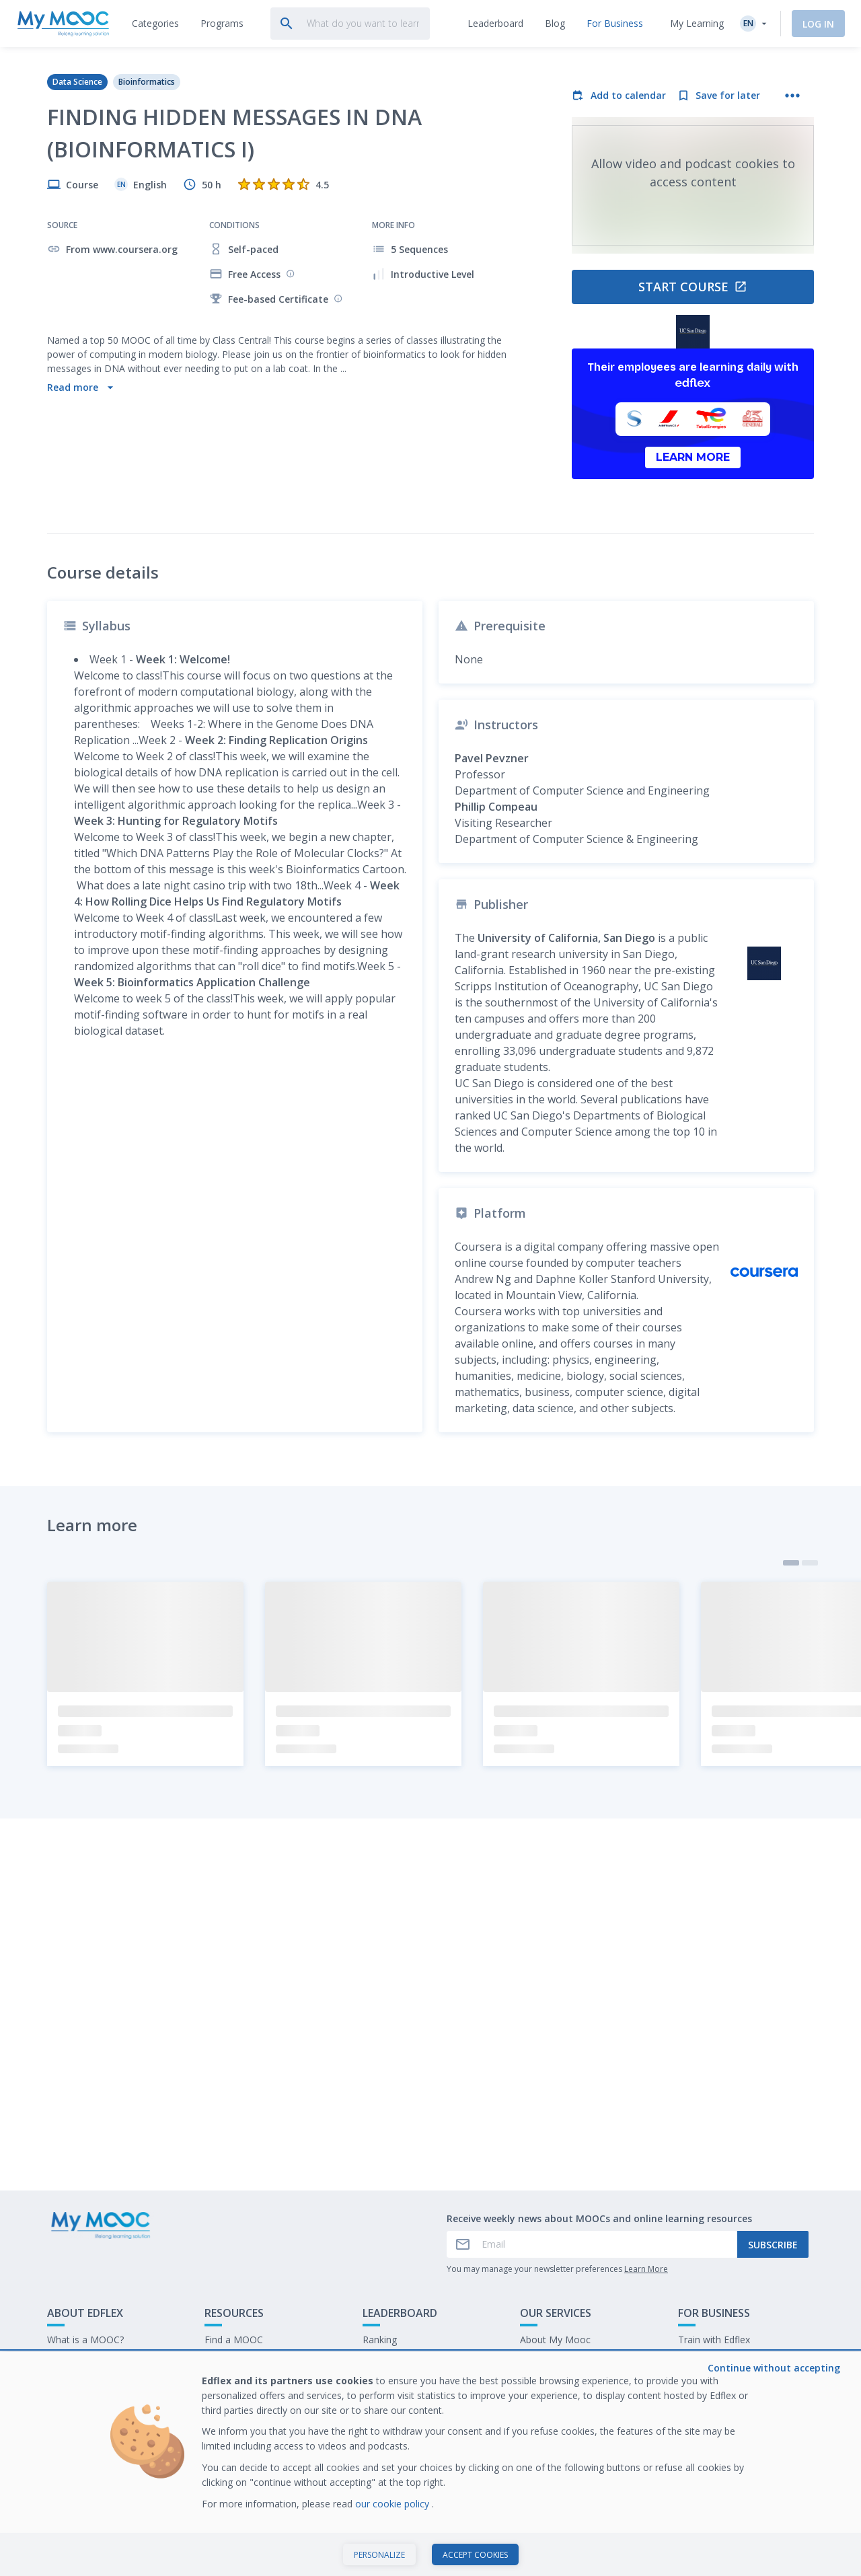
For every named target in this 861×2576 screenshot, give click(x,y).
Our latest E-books (718, 2441)
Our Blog (224, 2462)
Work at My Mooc (717, 2462)
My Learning (697, 23)
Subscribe (773, 2324)
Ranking (380, 2420)
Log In (818, 23)
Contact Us (71, 2441)
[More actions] (792, 95)
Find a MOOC (233, 2420)
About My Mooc (555, 2420)
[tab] (155, 23)
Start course (692, 287)
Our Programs (235, 2441)
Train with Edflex (714, 2420)
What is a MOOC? (85, 2420)
